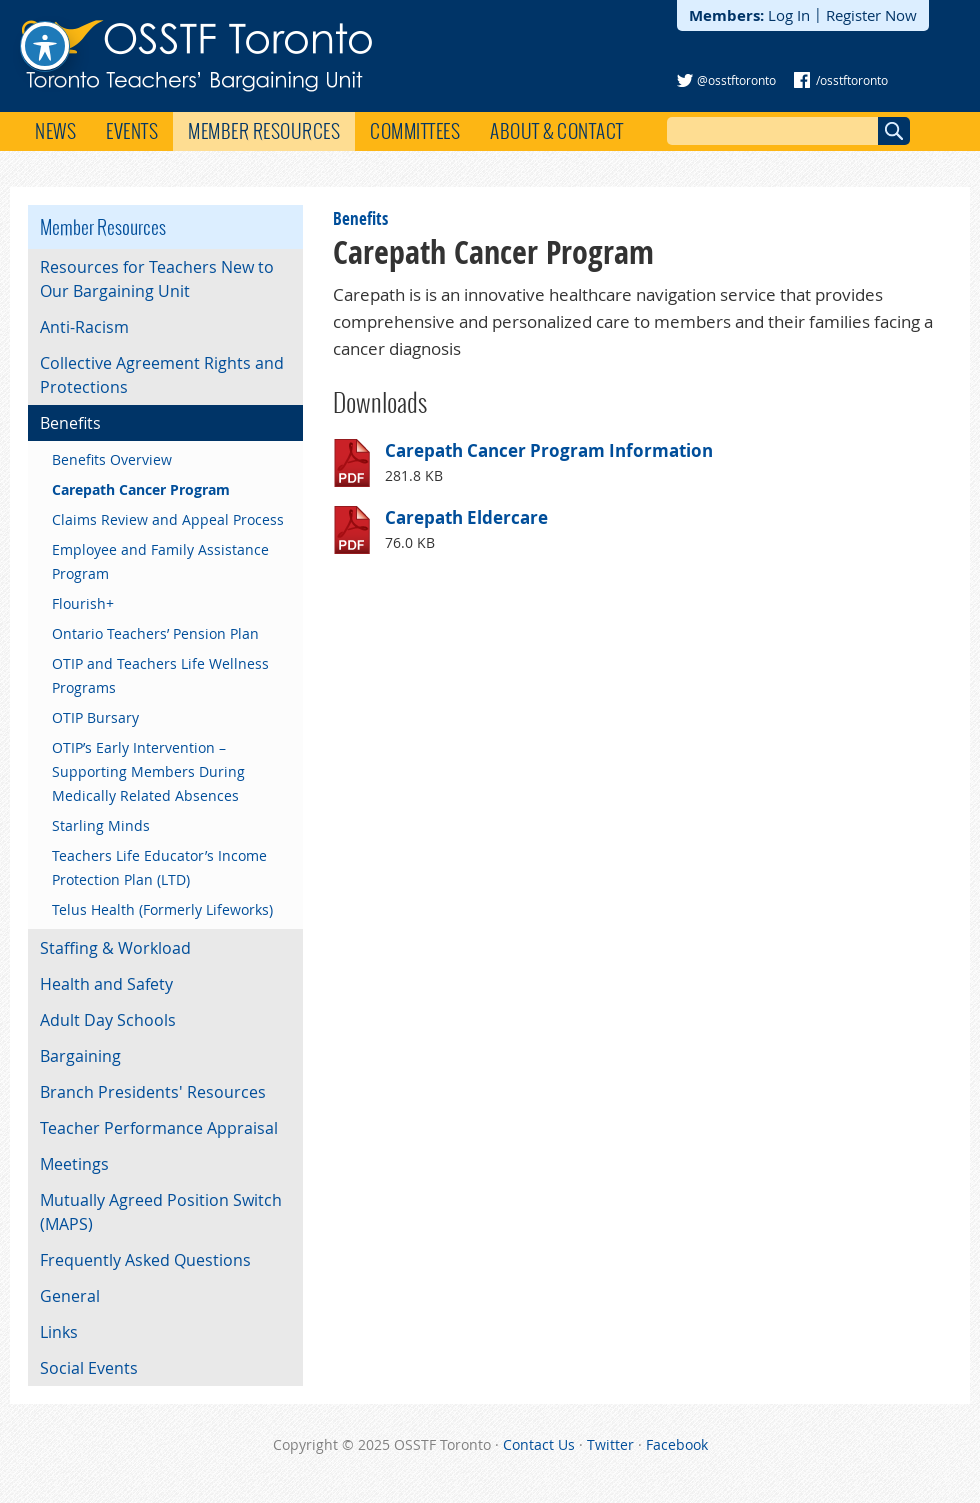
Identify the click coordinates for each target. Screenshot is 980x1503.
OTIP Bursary (95, 717)
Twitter (610, 1444)
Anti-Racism (84, 327)
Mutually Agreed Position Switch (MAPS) (161, 1212)
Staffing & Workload (115, 948)
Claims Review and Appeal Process (168, 519)
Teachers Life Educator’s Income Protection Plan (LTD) (159, 867)
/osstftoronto (852, 80)
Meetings (74, 1164)
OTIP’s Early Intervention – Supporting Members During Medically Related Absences (148, 771)
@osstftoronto (736, 80)
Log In (789, 15)
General (70, 1296)
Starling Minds (101, 825)
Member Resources (264, 131)
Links (59, 1332)
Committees (415, 131)
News (55, 131)
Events (132, 131)
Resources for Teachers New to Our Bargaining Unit (157, 279)
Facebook (677, 1444)
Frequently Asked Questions (145, 1260)
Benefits (360, 218)
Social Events (89, 1368)
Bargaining (80, 1056)
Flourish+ (83, 603)
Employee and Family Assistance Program (160, 561)
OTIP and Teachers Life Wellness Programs (160, 675)
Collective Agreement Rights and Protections (162, 375)
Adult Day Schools (108, 1020)
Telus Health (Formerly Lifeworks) (162, 909)
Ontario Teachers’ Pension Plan (155, 633)
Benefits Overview (112, 459)
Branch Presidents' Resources (153, 1092)
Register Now (871, 15)
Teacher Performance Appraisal (159, 1128)
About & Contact (557, 131)
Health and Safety (106, 984)
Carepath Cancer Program (141, 489)
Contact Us (539, 1444)
